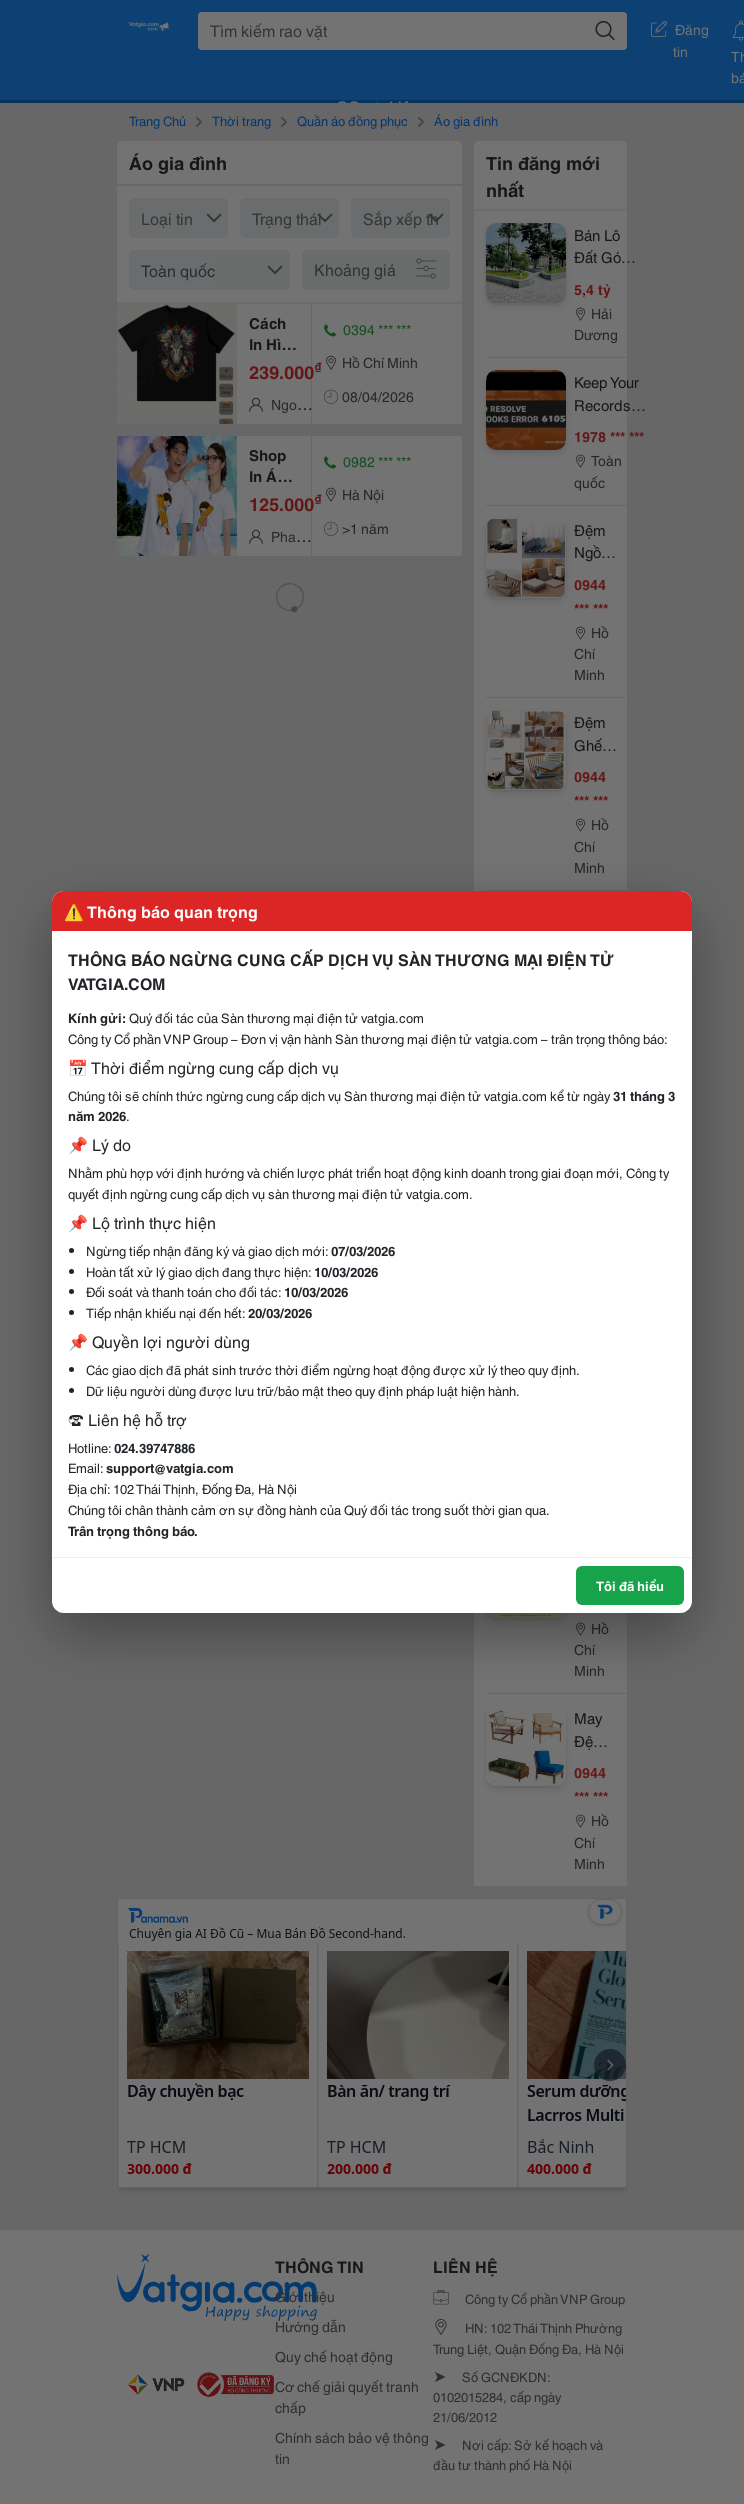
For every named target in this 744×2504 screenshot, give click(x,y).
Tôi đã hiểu (630, 1585)
